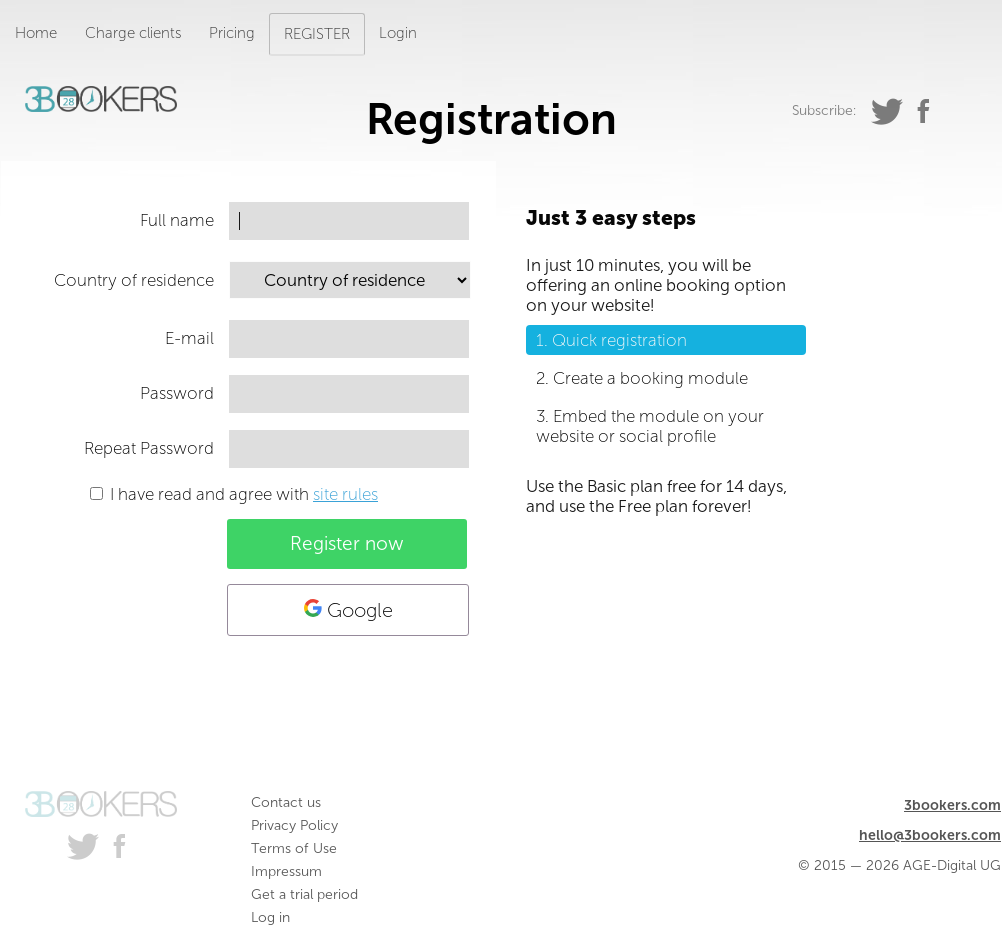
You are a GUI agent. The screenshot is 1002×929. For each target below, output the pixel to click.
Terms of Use (294, 848)
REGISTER (317, 34)
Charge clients (133, 33)
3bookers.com (952, 805)
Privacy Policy (294, 825)
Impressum (286, 871)
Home (36, 33)
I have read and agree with (244, 494)
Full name (177, 220)
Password (177, 393)
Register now (347, 543)
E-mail (189, 338)
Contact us (286, 802)
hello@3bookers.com (930, 835)
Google (348, 610)
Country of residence (134, 280)
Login (398, 33)
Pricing (232, 33)
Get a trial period (304, 894)
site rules (345, 494)
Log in (270, 917)
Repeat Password (149, 448)
